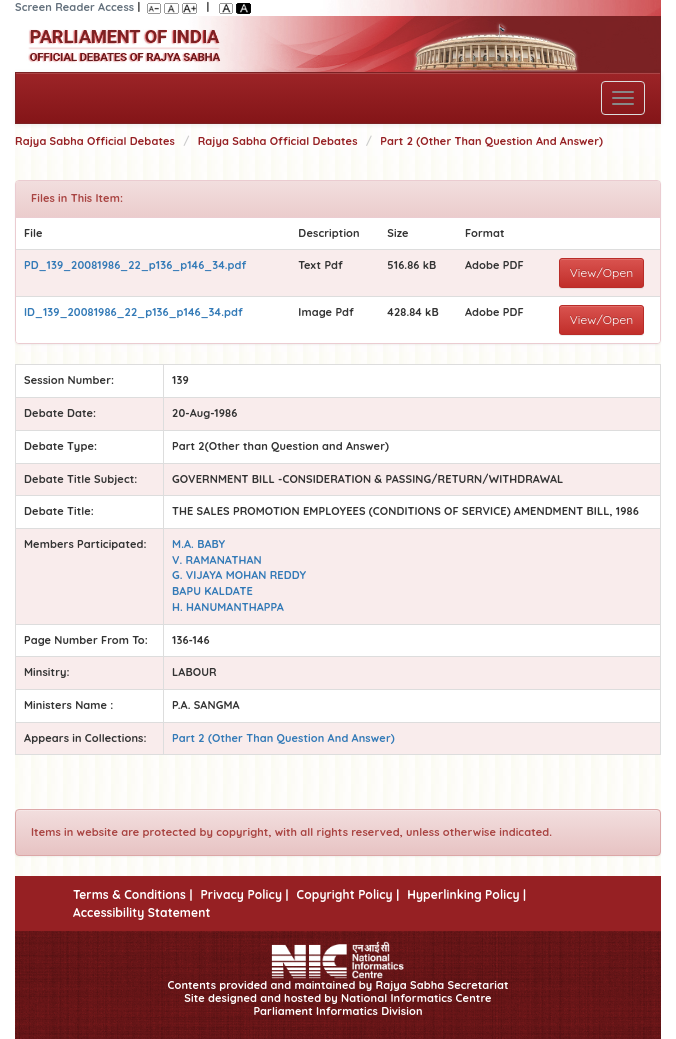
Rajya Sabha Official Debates (95, 141)
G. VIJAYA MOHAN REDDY (239, 575)
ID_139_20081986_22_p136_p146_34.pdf (133, 312)
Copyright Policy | (348, 894)
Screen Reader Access (74, 7)
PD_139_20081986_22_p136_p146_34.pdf (135, 265)
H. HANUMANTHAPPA (228, 607)
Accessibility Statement (141, 912)
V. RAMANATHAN (217, 560)
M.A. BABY (198, 544)
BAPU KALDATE (212, 591)
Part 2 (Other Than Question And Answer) (491, 141)
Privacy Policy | (244, 894)
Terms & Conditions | (132, 894)
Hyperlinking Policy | (466, 894)
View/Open (602, 272)
